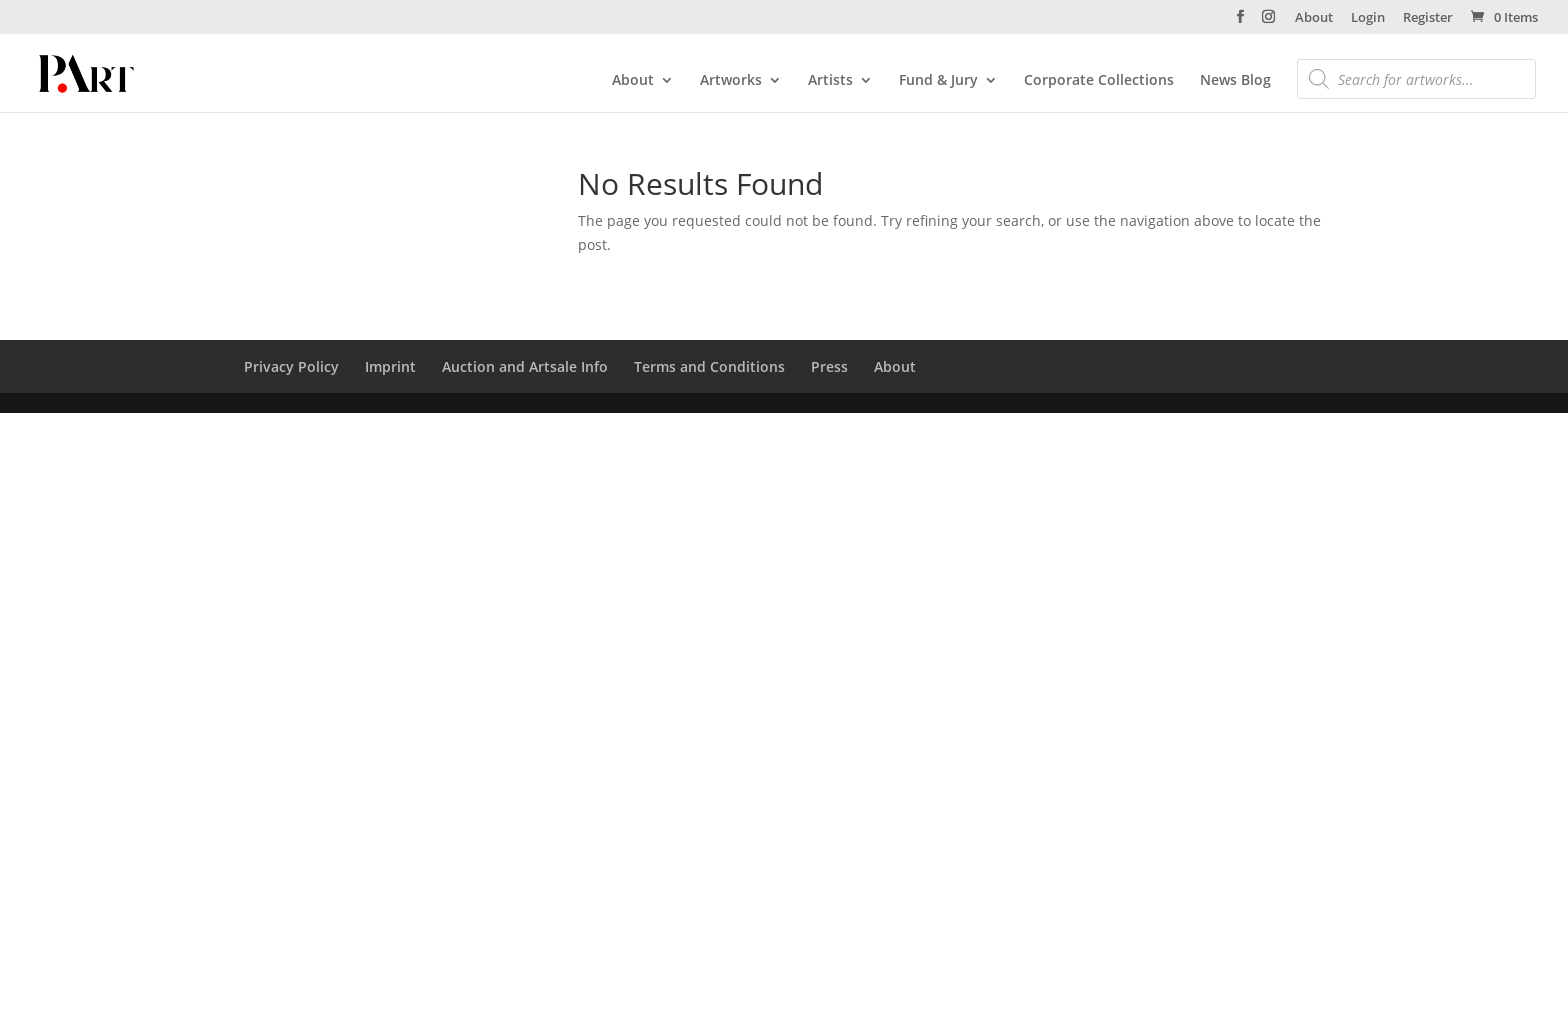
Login (1368, 18)
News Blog (1235, 81)
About (1314, 18)
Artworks (731, 81)
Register (1428, 18)
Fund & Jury (938, 81)
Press (829, 366)
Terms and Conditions (709, 366)
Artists (830, 81)
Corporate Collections (1099, 81)
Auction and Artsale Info (525, 366)
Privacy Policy (291, 366)
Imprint (390, 366)
